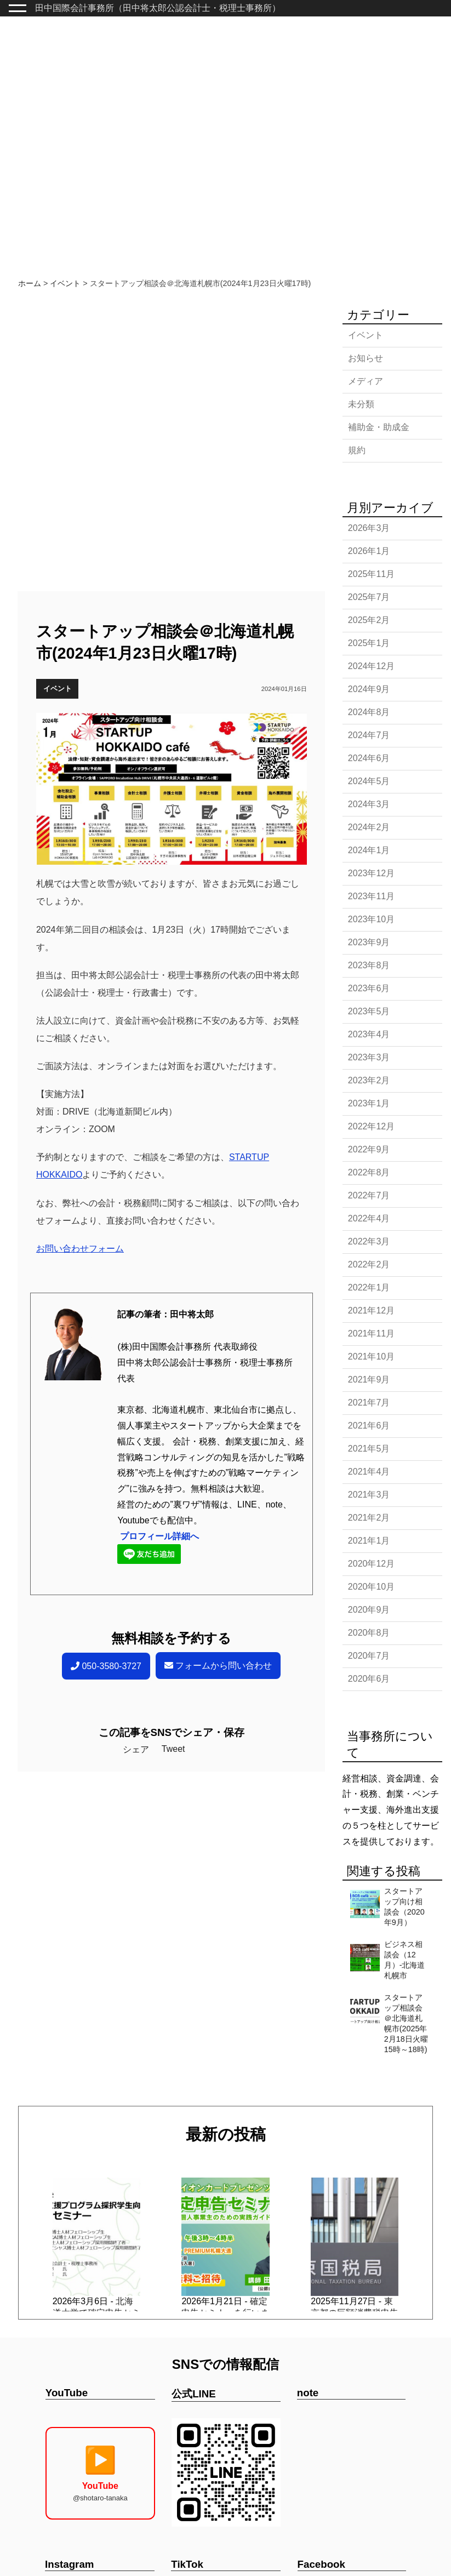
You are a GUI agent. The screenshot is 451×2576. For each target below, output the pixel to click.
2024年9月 (369, 689)
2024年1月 (369, 850)
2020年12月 (371, 1563)
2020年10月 (371, 1586)
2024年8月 (369, 712)
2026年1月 (369, 551)
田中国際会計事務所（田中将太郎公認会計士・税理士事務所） (158, 8)
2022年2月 (369, 1264)
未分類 (361, 404)
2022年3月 (369, 1241)
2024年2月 (369, 827)
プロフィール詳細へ (159, 1536)
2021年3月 (369, 1494)
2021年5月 (369, 1448)
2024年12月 (371, 666)
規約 (357, 450)
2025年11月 (371, 574)
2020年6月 (369, 1678)
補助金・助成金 (378, 427)
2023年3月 (369, 1057)
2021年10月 (371, 1356)
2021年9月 (369, 1379)
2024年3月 (369, 804)
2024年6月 (369, 758)
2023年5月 (369, 1011)
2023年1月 (369, 1103)
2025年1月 (369, 643)
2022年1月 (369, 1287)
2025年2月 (369, 620)
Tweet (173, 1748)
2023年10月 (371, 919)
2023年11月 (371, 896)
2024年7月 (369, 735)
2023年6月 (369, 988)
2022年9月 (369, 1149)
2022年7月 (369, 1195)
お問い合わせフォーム (80, 1248)
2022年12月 (371, 1126)
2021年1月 (369, 1540)
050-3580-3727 (106, 1666)
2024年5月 (369, 781)
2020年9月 (369, 1609)
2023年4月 (369, 1034)
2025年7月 (369, 597)
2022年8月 (369, 1172)
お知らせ (365, 358)
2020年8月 (369, 1632)
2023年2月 (369, 1080)
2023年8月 (369, 965)
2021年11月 (371, 1333)
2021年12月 (371, 1310)
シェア (136, 1749)
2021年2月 (369, 1517)
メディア (365, 381)
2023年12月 (371, 873)
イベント (57, 688)
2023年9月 (369, 942)
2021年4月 (369, 1471)
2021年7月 (369, 1402)
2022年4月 (369, 1218)
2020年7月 (369, 1655)
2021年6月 (369, 1425)
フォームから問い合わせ (218, 1665)
